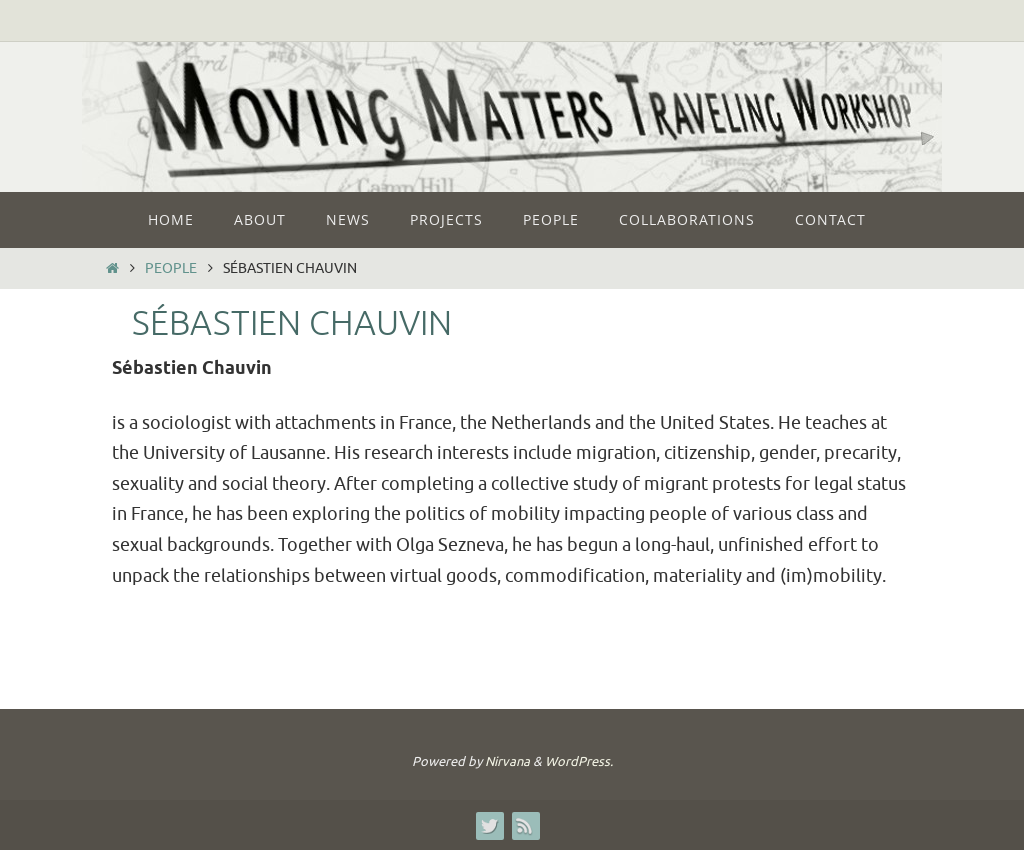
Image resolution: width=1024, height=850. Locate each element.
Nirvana (507, 761)
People (171, 268)
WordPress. (579, 761)
